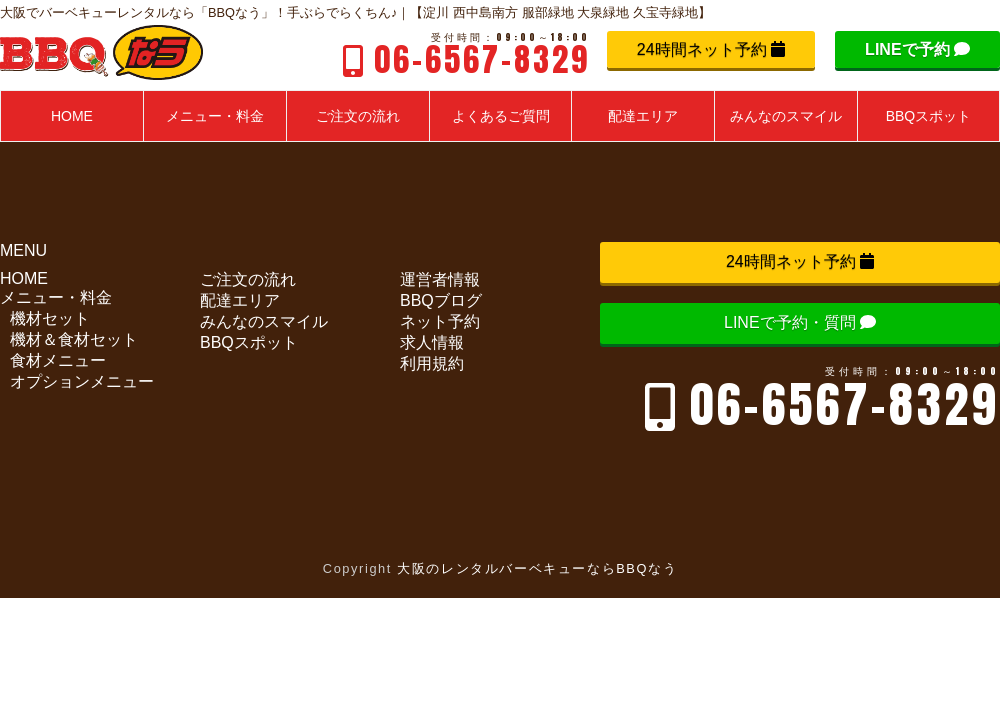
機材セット (50, 318)
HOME (24, 278)
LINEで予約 (917, 49)
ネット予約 (440, 321)
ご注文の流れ (248, 279)
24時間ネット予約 (711, 49)
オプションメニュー (82, 381)
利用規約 (432, 363)
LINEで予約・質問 (800, 322)
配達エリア (240, 300)
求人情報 (432, 342)
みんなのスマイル (264, 321)
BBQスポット (249, 342)
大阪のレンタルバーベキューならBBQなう (537, 568)
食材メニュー (58, 360)
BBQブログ (441, 300)
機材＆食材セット (74, 339)
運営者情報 (440, 279)
